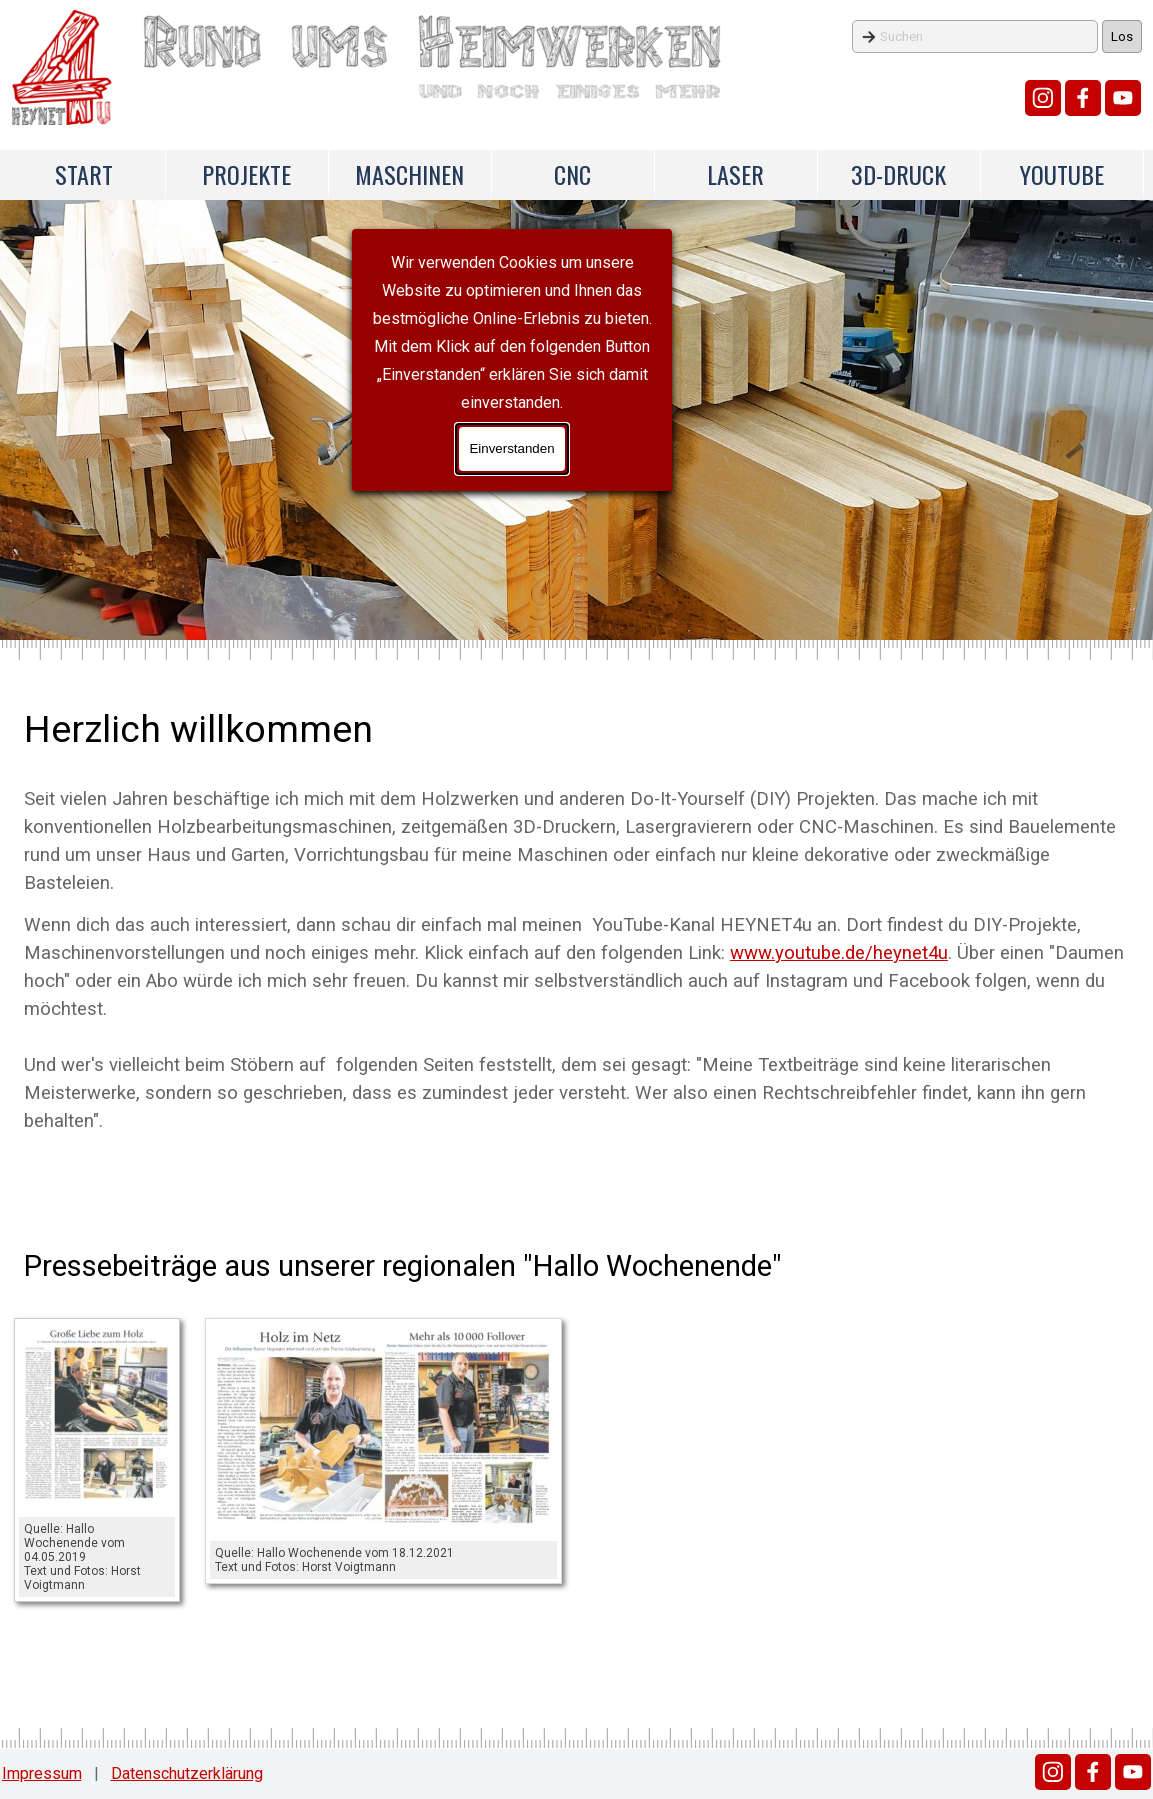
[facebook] (1083, 98)
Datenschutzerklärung (187, 1773)
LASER (735, 174)
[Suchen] (975, 36)
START (84, 174)
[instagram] (1043, 98)
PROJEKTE (246, 174)
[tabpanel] (576, 918)
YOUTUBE (1062, 174)
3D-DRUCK (898, 174)
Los (1122, 36)
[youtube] (1123, 98)
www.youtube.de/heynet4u (839, 953)
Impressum (42, 1773)
